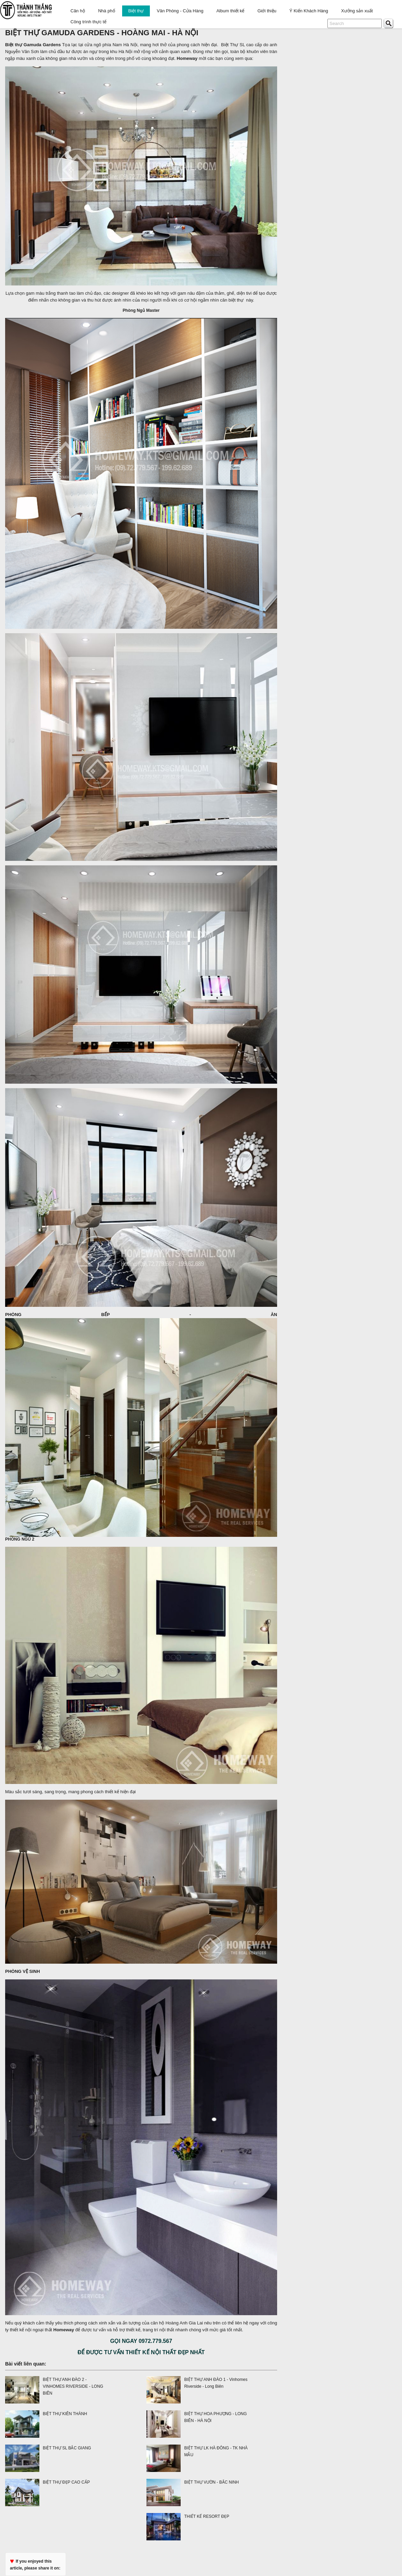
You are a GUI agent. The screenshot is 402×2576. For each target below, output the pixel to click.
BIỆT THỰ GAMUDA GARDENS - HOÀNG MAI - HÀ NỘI (101, 32)
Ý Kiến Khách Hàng (308, 10)
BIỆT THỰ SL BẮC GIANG (67, 2448)
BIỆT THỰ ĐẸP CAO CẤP (66, 2482)
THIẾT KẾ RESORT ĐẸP (206, 2516)
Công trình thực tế (88, 21)
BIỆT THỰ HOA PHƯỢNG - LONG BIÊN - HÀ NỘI (215, 2417)
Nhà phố (106, 10)
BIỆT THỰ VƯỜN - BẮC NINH (211, 2482)
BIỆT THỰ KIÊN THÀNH (65, 2413)
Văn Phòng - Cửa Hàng (180, 10)
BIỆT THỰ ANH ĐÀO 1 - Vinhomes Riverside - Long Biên (215, 2383)
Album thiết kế (230, 10)
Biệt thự (136, 10)
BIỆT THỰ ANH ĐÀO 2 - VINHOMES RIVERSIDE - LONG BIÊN (73, 2386)
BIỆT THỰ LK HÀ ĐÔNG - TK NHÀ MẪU (215, 2451)
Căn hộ (77, 10)
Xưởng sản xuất (357, 10)
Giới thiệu (266, 10)
